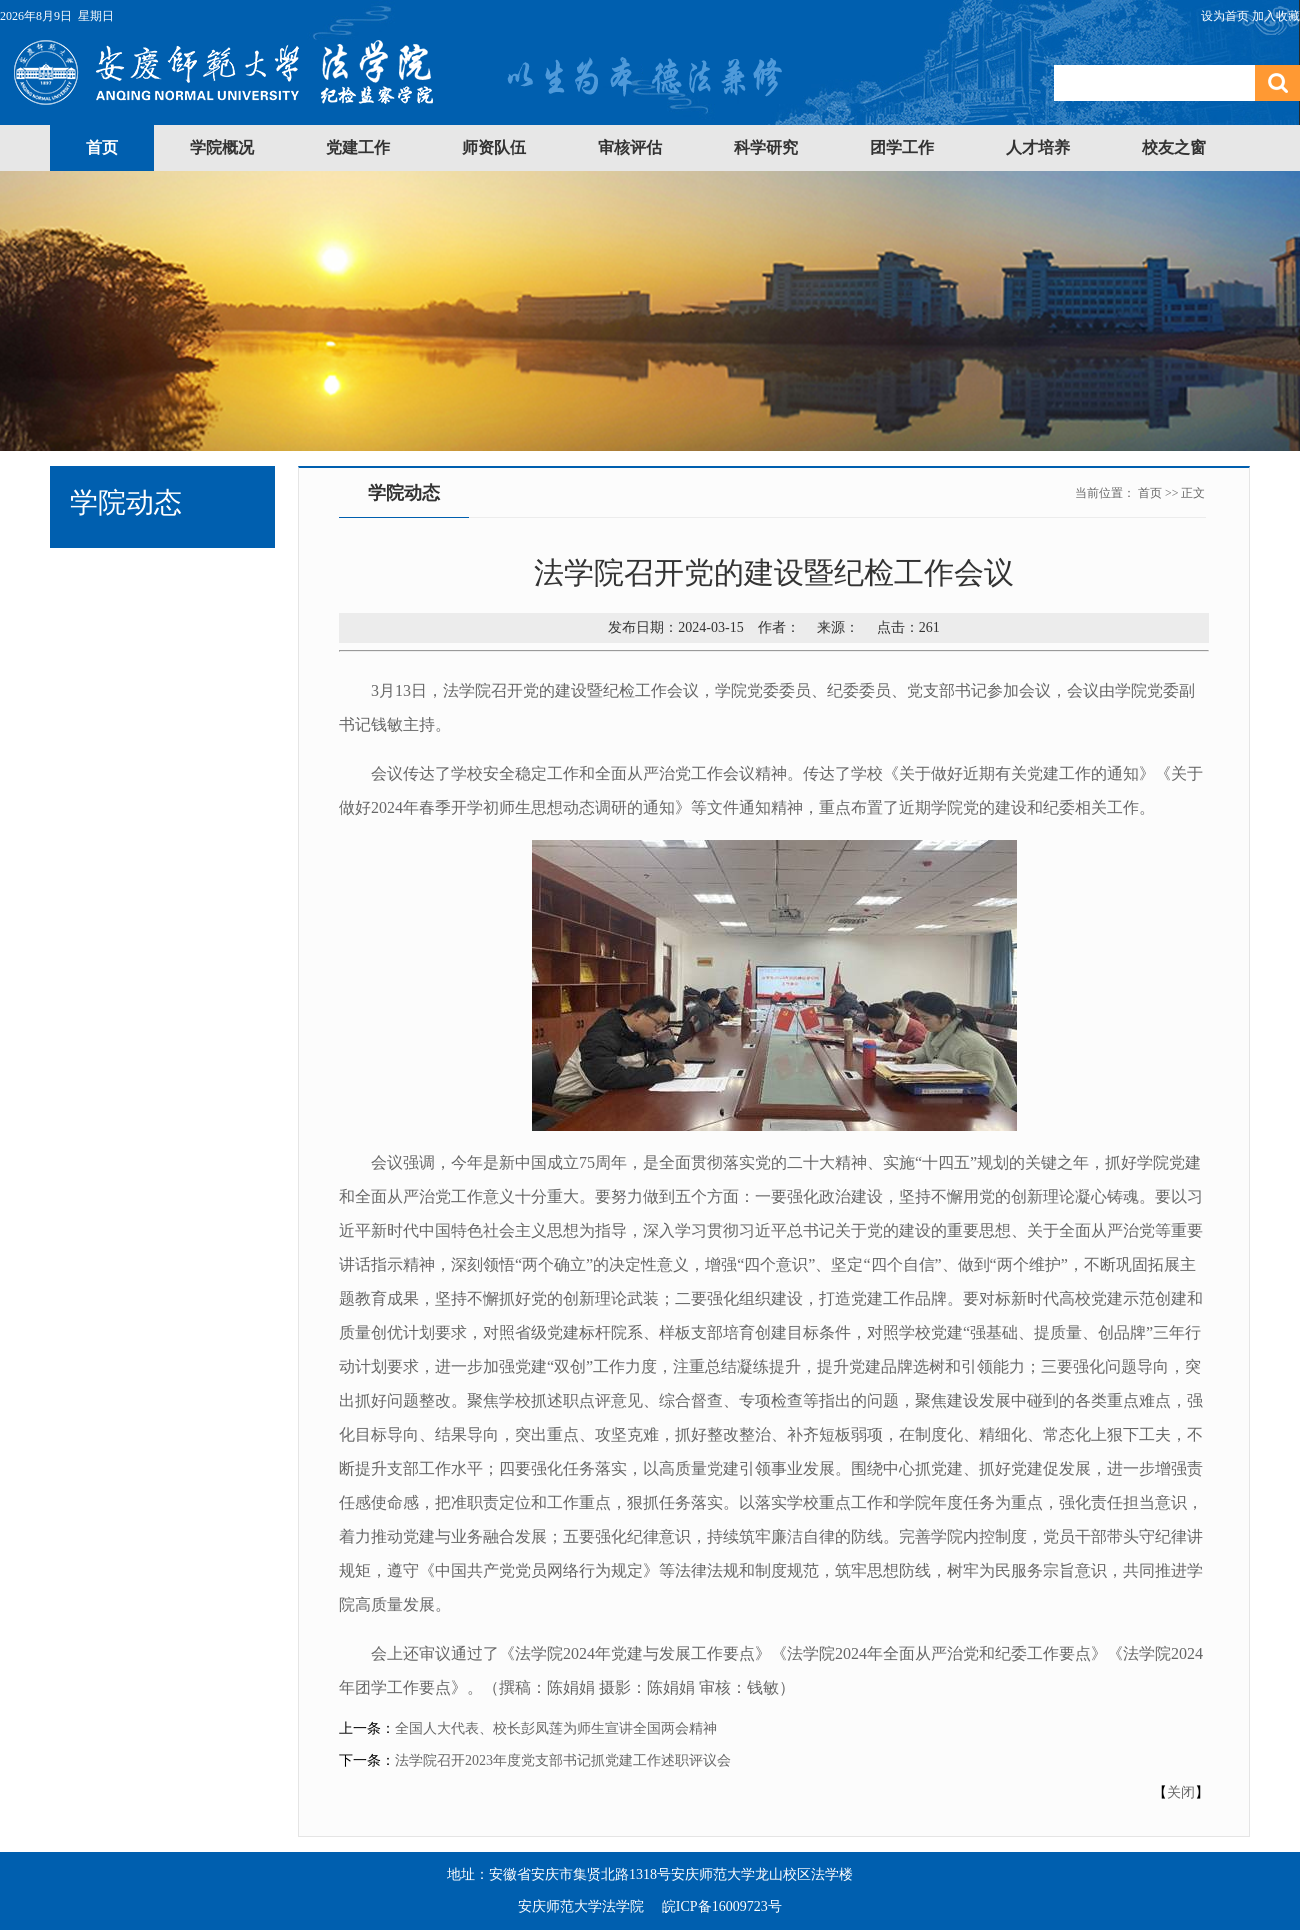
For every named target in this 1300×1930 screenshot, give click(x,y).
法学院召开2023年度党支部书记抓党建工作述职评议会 (563, 1760)
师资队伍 (494, 147)
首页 (102, 147)
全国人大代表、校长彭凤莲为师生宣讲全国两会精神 (556, 1728)
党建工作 (358, 147)
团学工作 (902, 147)
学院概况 (222, 147)
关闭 (1181, 1792)
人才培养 (1038, 147)
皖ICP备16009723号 (722, 1906)
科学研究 (766, 147)
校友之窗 (1174, 147)
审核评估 (630, 147)
